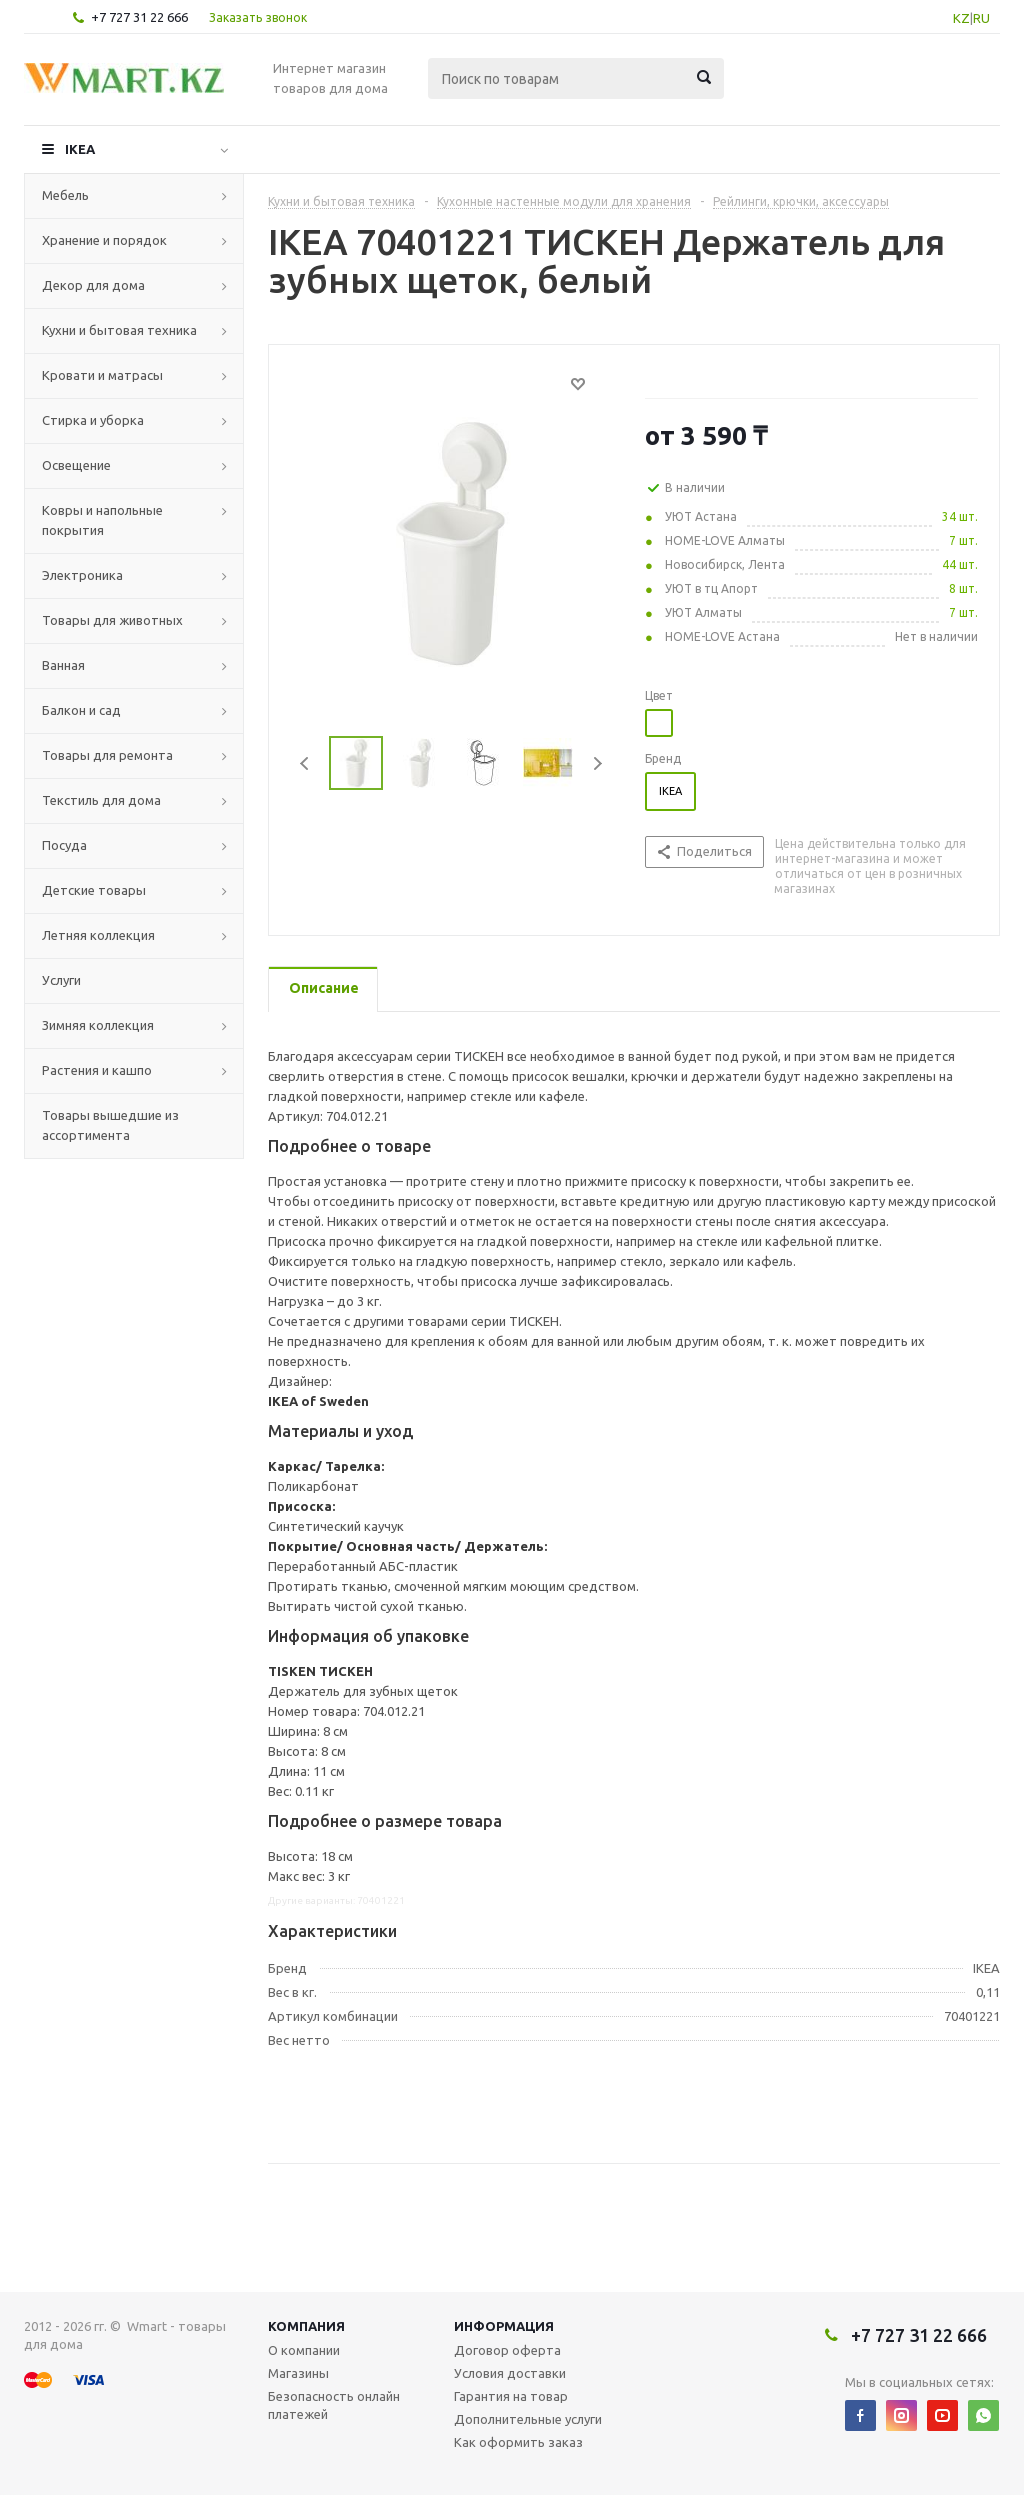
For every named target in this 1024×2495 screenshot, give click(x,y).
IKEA (80, 149)
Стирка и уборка (93, 420)
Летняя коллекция (98, 935)
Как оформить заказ (518, 2442)
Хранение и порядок (104, 240)
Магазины (298, 2373)
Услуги (61, 980)
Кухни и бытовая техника (119, 330)
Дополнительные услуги (528, 2419)
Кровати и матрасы (102, 375)
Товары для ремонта (107, 755)
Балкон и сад (81, 710)
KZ (961, 18)
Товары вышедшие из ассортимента (110, 1125)
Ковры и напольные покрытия (102, 520)
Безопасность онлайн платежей (334, 2405)
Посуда (64, 845)
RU (981, 18)
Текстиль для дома (101, 800)
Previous (305, 763)
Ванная (63, 665)
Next (597, 763)
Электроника (82, 575)
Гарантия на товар (511, 2396)
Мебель (65, 195)
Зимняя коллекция (98, 1025)
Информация (504, 2326)
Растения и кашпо (97, 1070)
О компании (304, 2350)
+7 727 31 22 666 (139, 17)
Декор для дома (93, 285)
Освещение (76, 465)
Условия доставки (510, 2373)
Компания (306, 2326)
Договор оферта (507, 2350)
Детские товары (94, 890)
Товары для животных (112, 620)
